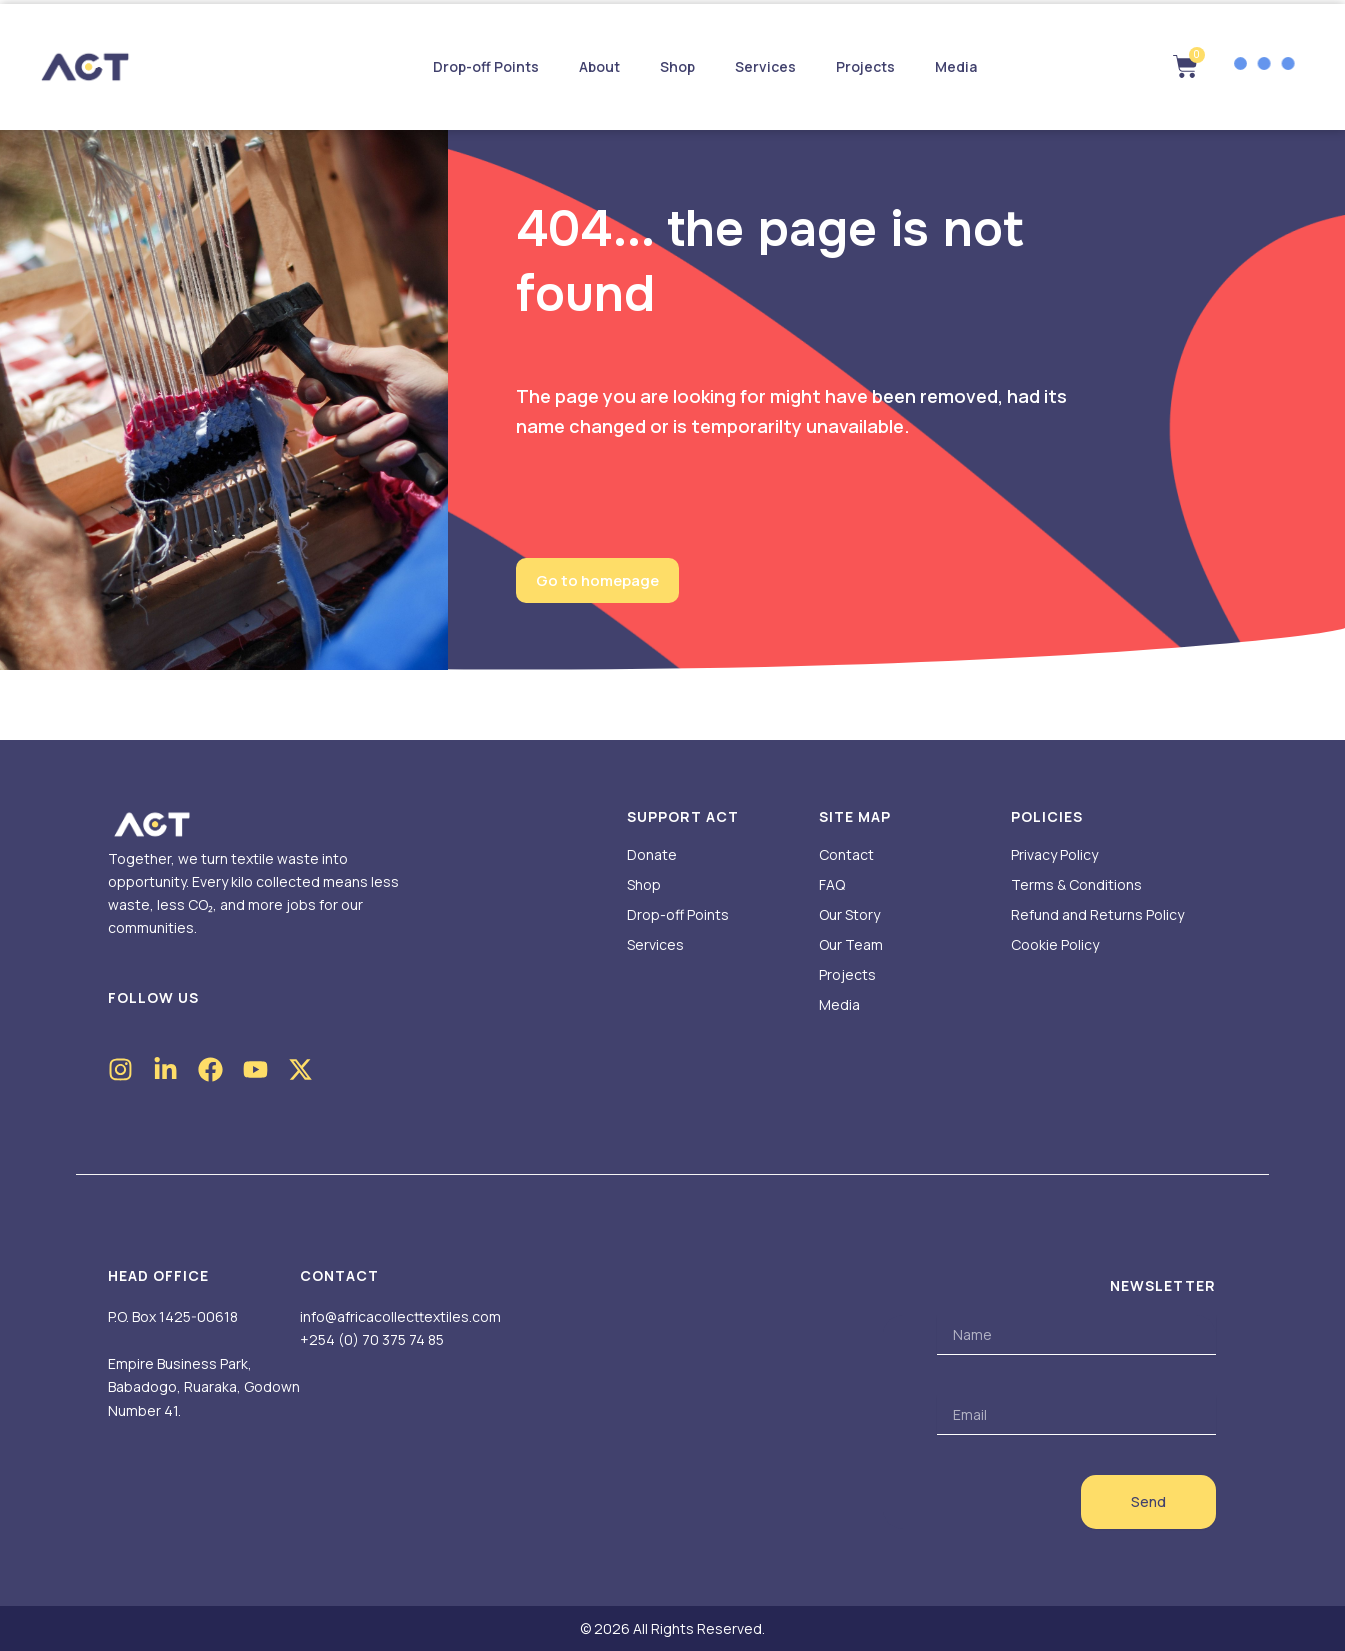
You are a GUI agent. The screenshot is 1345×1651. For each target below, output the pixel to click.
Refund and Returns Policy (1097, 914)
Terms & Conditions (1076, 884)
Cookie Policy (1055, 944)
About (599, 66)
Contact (846, 854)
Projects (865, 66)
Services (765, 66)
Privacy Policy (1054, 854)
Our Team (851, 944)
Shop (677, 66)
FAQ (832, 884)
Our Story (849, 914)
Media (956, 66)
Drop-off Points (486, 66)
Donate (652, 854)
